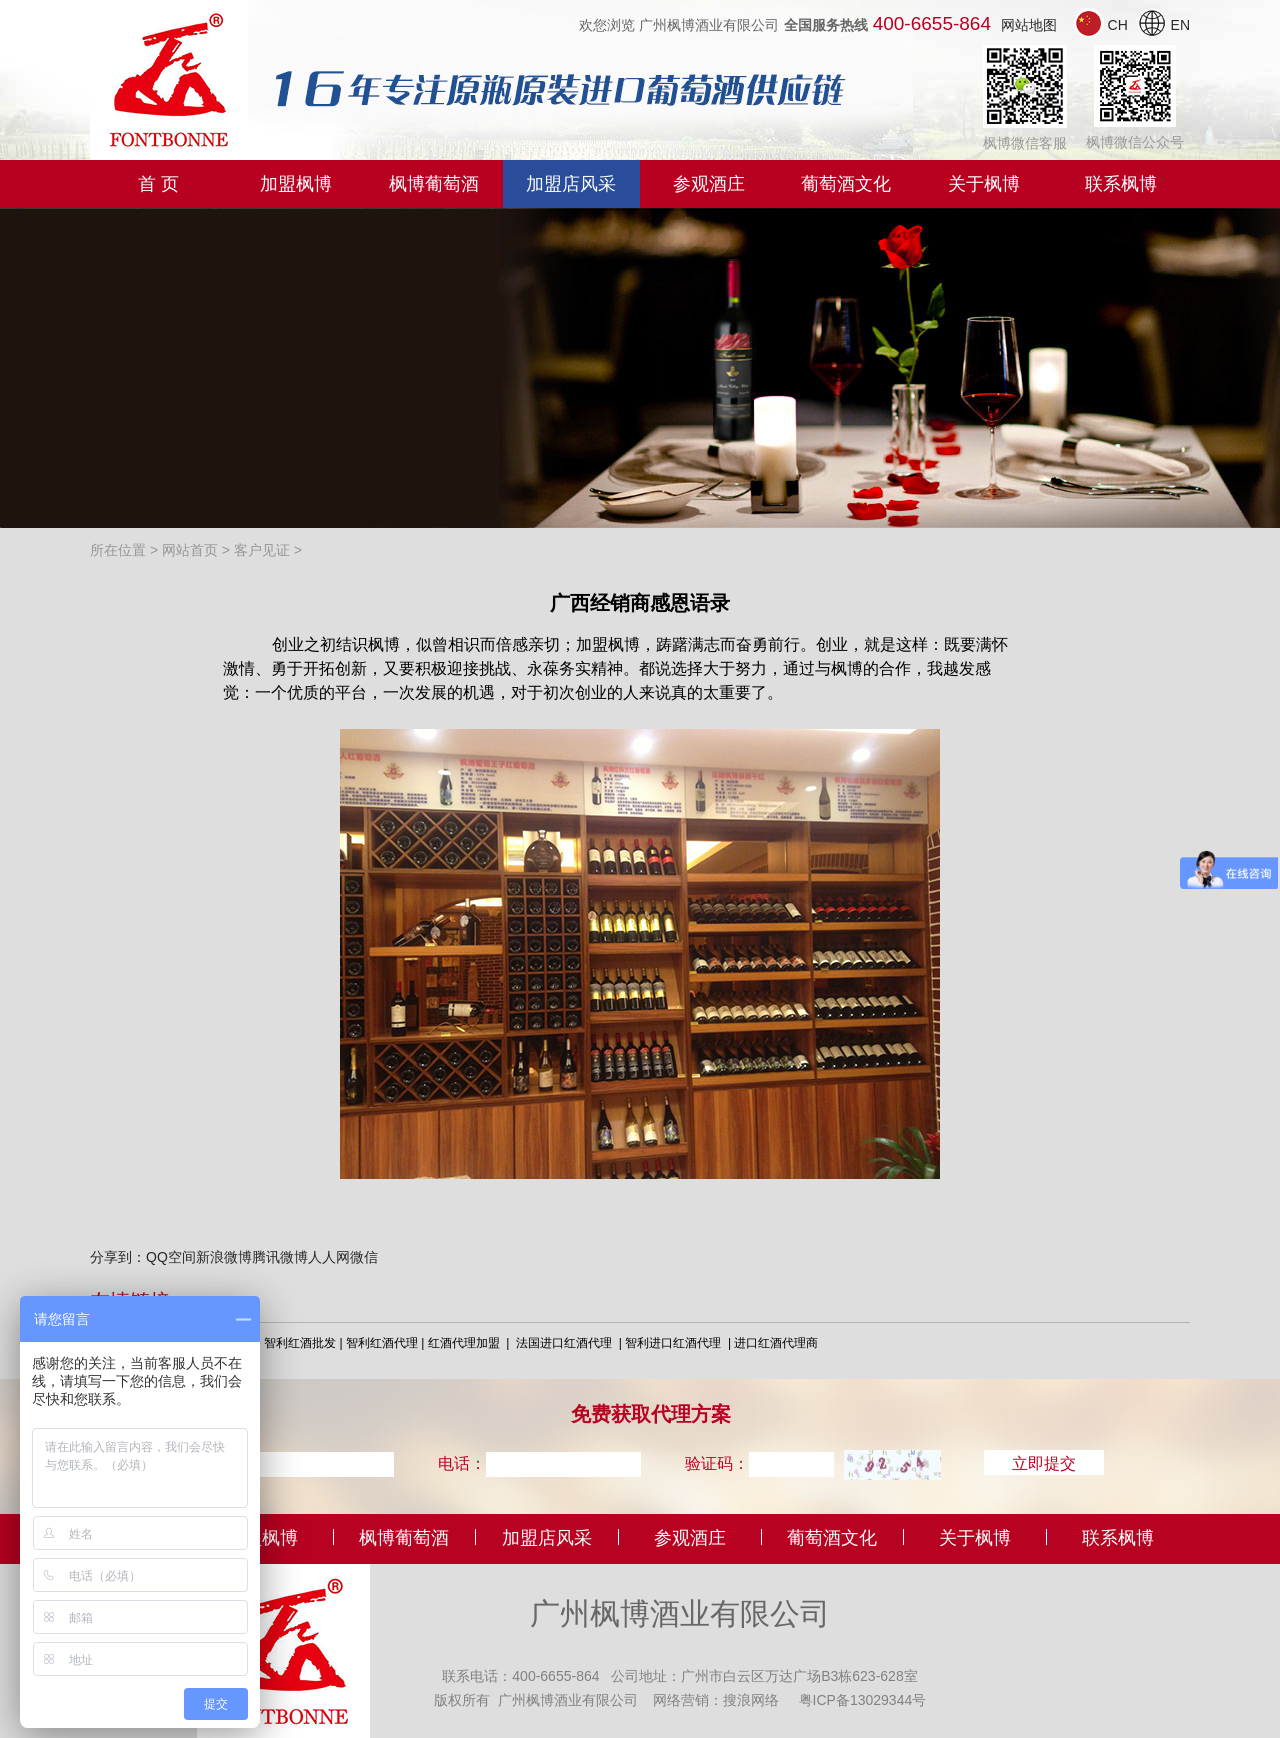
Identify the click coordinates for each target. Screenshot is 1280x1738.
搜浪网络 (751, 1699)
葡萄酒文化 (846, 184)
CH (1103, 25)
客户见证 (262, 550)
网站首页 (190, 550)
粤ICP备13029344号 (863, 1699)
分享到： (118, 1257)
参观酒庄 (709, 184)
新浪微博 (224, 1257)
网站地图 (1029, 25)
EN (1163, 25)
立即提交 (1044, 1462)
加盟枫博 (296, 184)
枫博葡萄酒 (434, 184)
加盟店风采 (571, 184)
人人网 (329, 1257)
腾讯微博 (280, 1257)
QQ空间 (171, 1257)
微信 (364, 1257)
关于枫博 (984, 184)
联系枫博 (1121, 184)
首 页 (158, 184)
